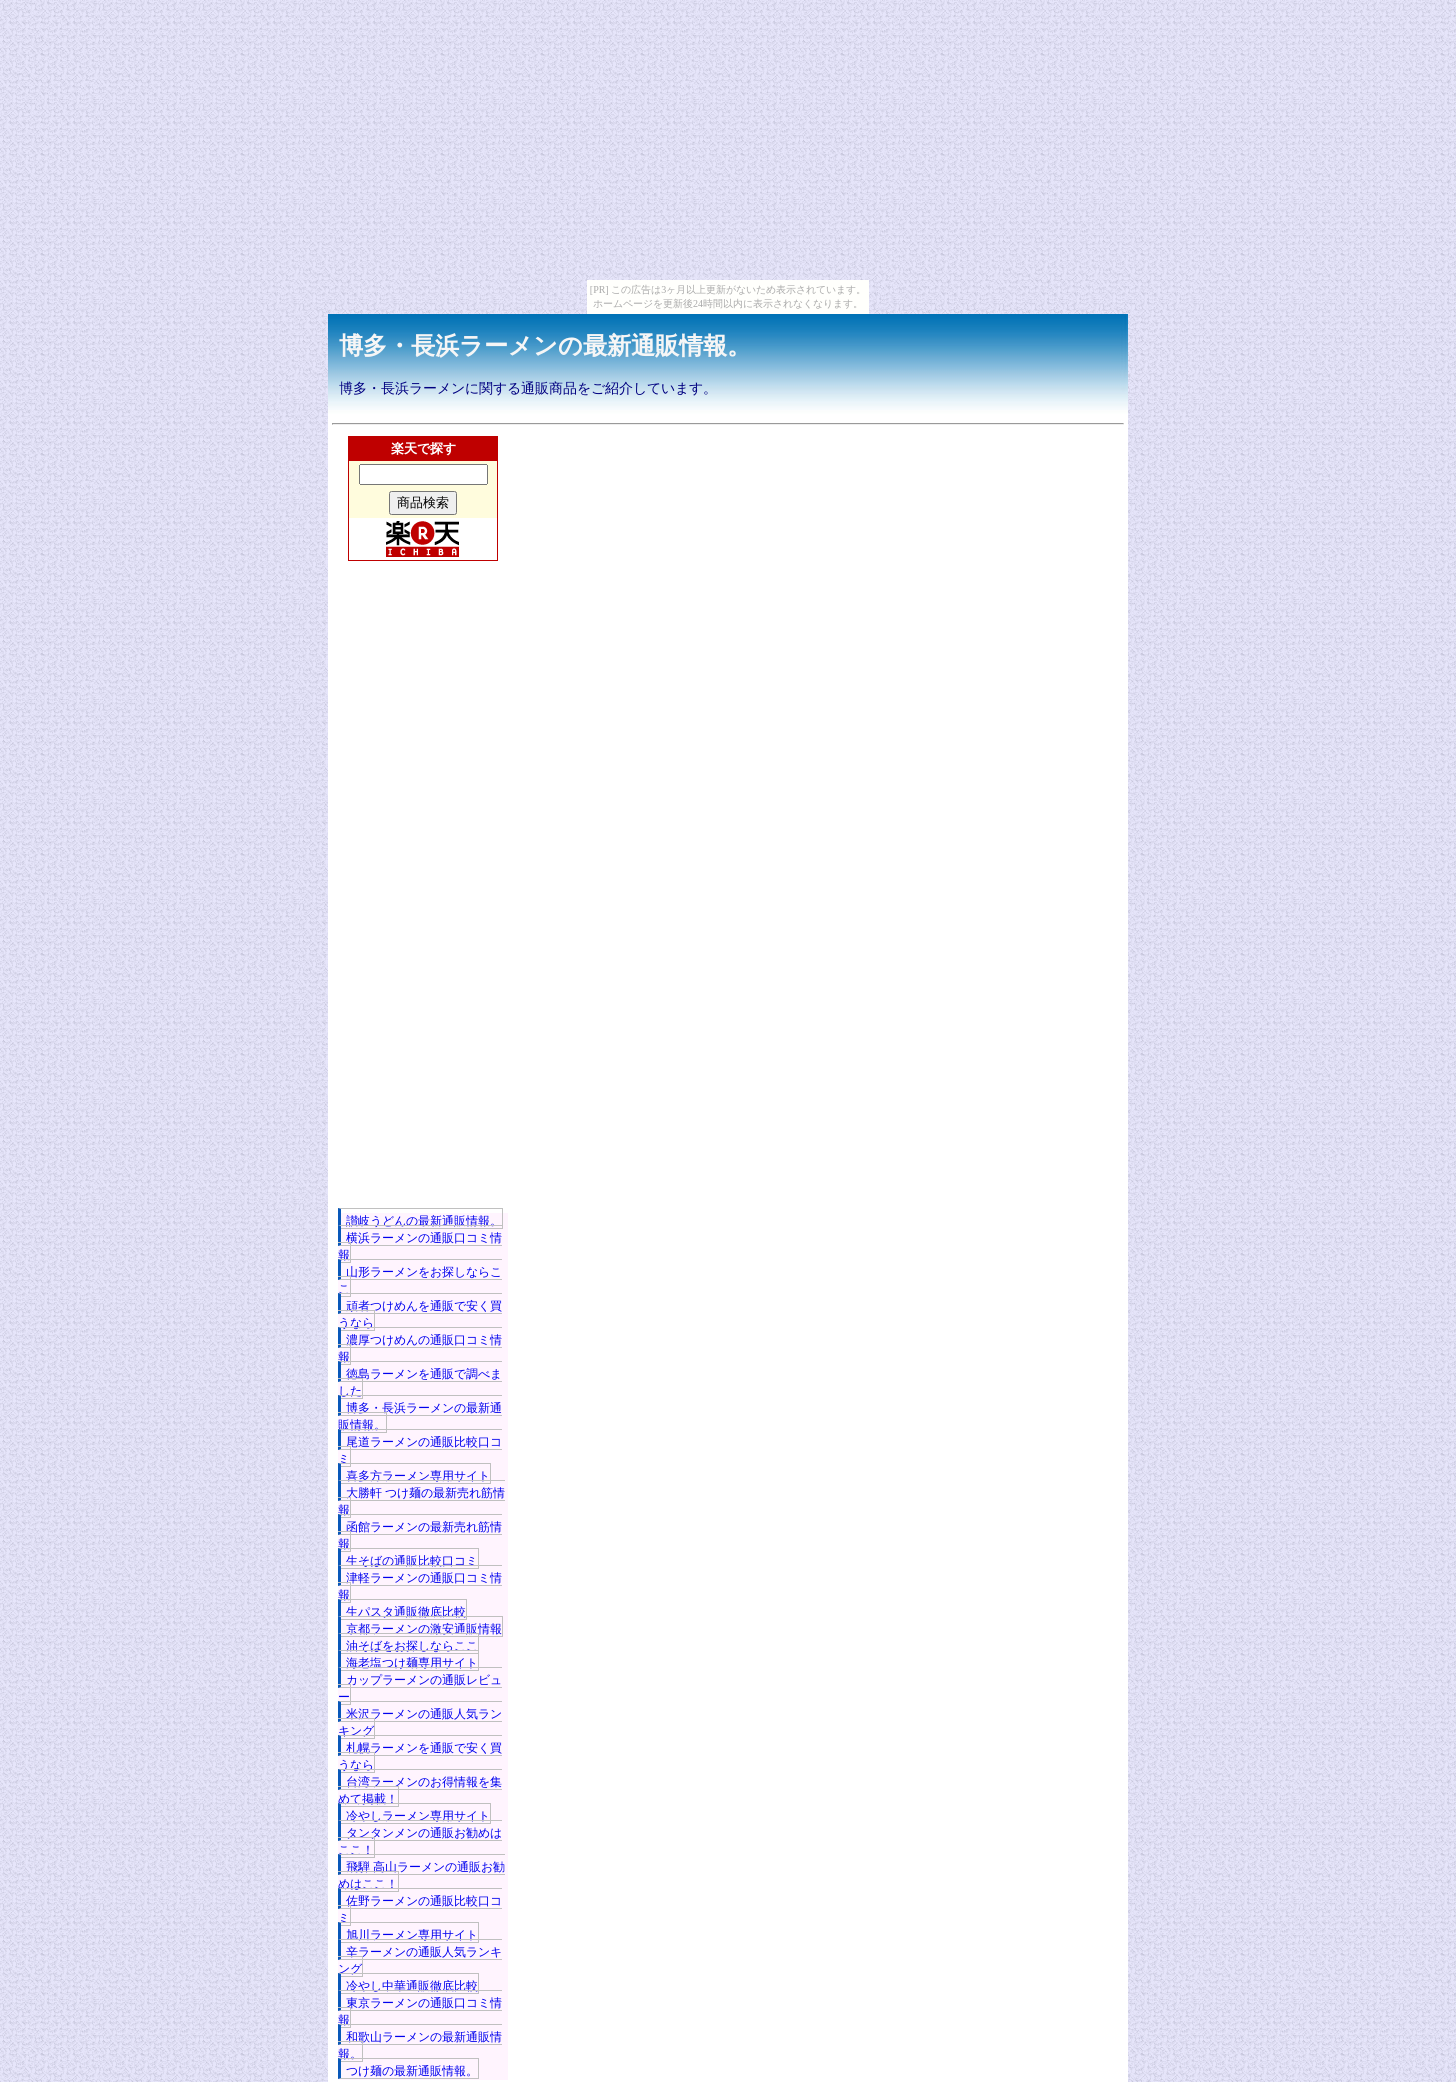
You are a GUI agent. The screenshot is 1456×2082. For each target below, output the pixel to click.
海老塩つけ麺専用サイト (412, 1663)
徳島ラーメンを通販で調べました (420, 1382)
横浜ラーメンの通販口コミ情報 (420, 1246)
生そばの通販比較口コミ (412, 1561)
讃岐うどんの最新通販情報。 (424, 1221)
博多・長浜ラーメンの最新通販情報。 (545, 346)
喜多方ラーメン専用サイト (418, 1476)
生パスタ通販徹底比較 (406, 1612)
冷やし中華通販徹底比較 (412, 1986)
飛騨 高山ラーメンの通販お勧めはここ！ (421, 1875)
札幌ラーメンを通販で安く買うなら (420, 1756)
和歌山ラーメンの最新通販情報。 (420, 2045)
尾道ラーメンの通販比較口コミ (420, 1450)
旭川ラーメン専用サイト (412, 1935)
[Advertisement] (423, 913)
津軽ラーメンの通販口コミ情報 (420, 1586)
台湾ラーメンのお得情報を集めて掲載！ (420, 1790)
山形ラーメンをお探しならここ (420, 1280)
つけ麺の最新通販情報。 (412, 2071)
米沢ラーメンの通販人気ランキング (420, 1722)
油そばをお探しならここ (412, 1646)
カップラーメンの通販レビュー (420, 1688)
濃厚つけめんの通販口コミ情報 (420, 1348)
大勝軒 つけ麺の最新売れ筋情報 (421, 1501)
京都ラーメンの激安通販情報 (424, 1629)
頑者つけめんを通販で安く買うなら (420, 1314)
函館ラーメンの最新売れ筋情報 (420, 1535)
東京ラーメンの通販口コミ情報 (420, 2011)
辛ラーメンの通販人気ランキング (420, 1960)
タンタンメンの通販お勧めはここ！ (420, 1841)
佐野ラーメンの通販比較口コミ (420, 1909)
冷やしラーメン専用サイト (418, 1816)
